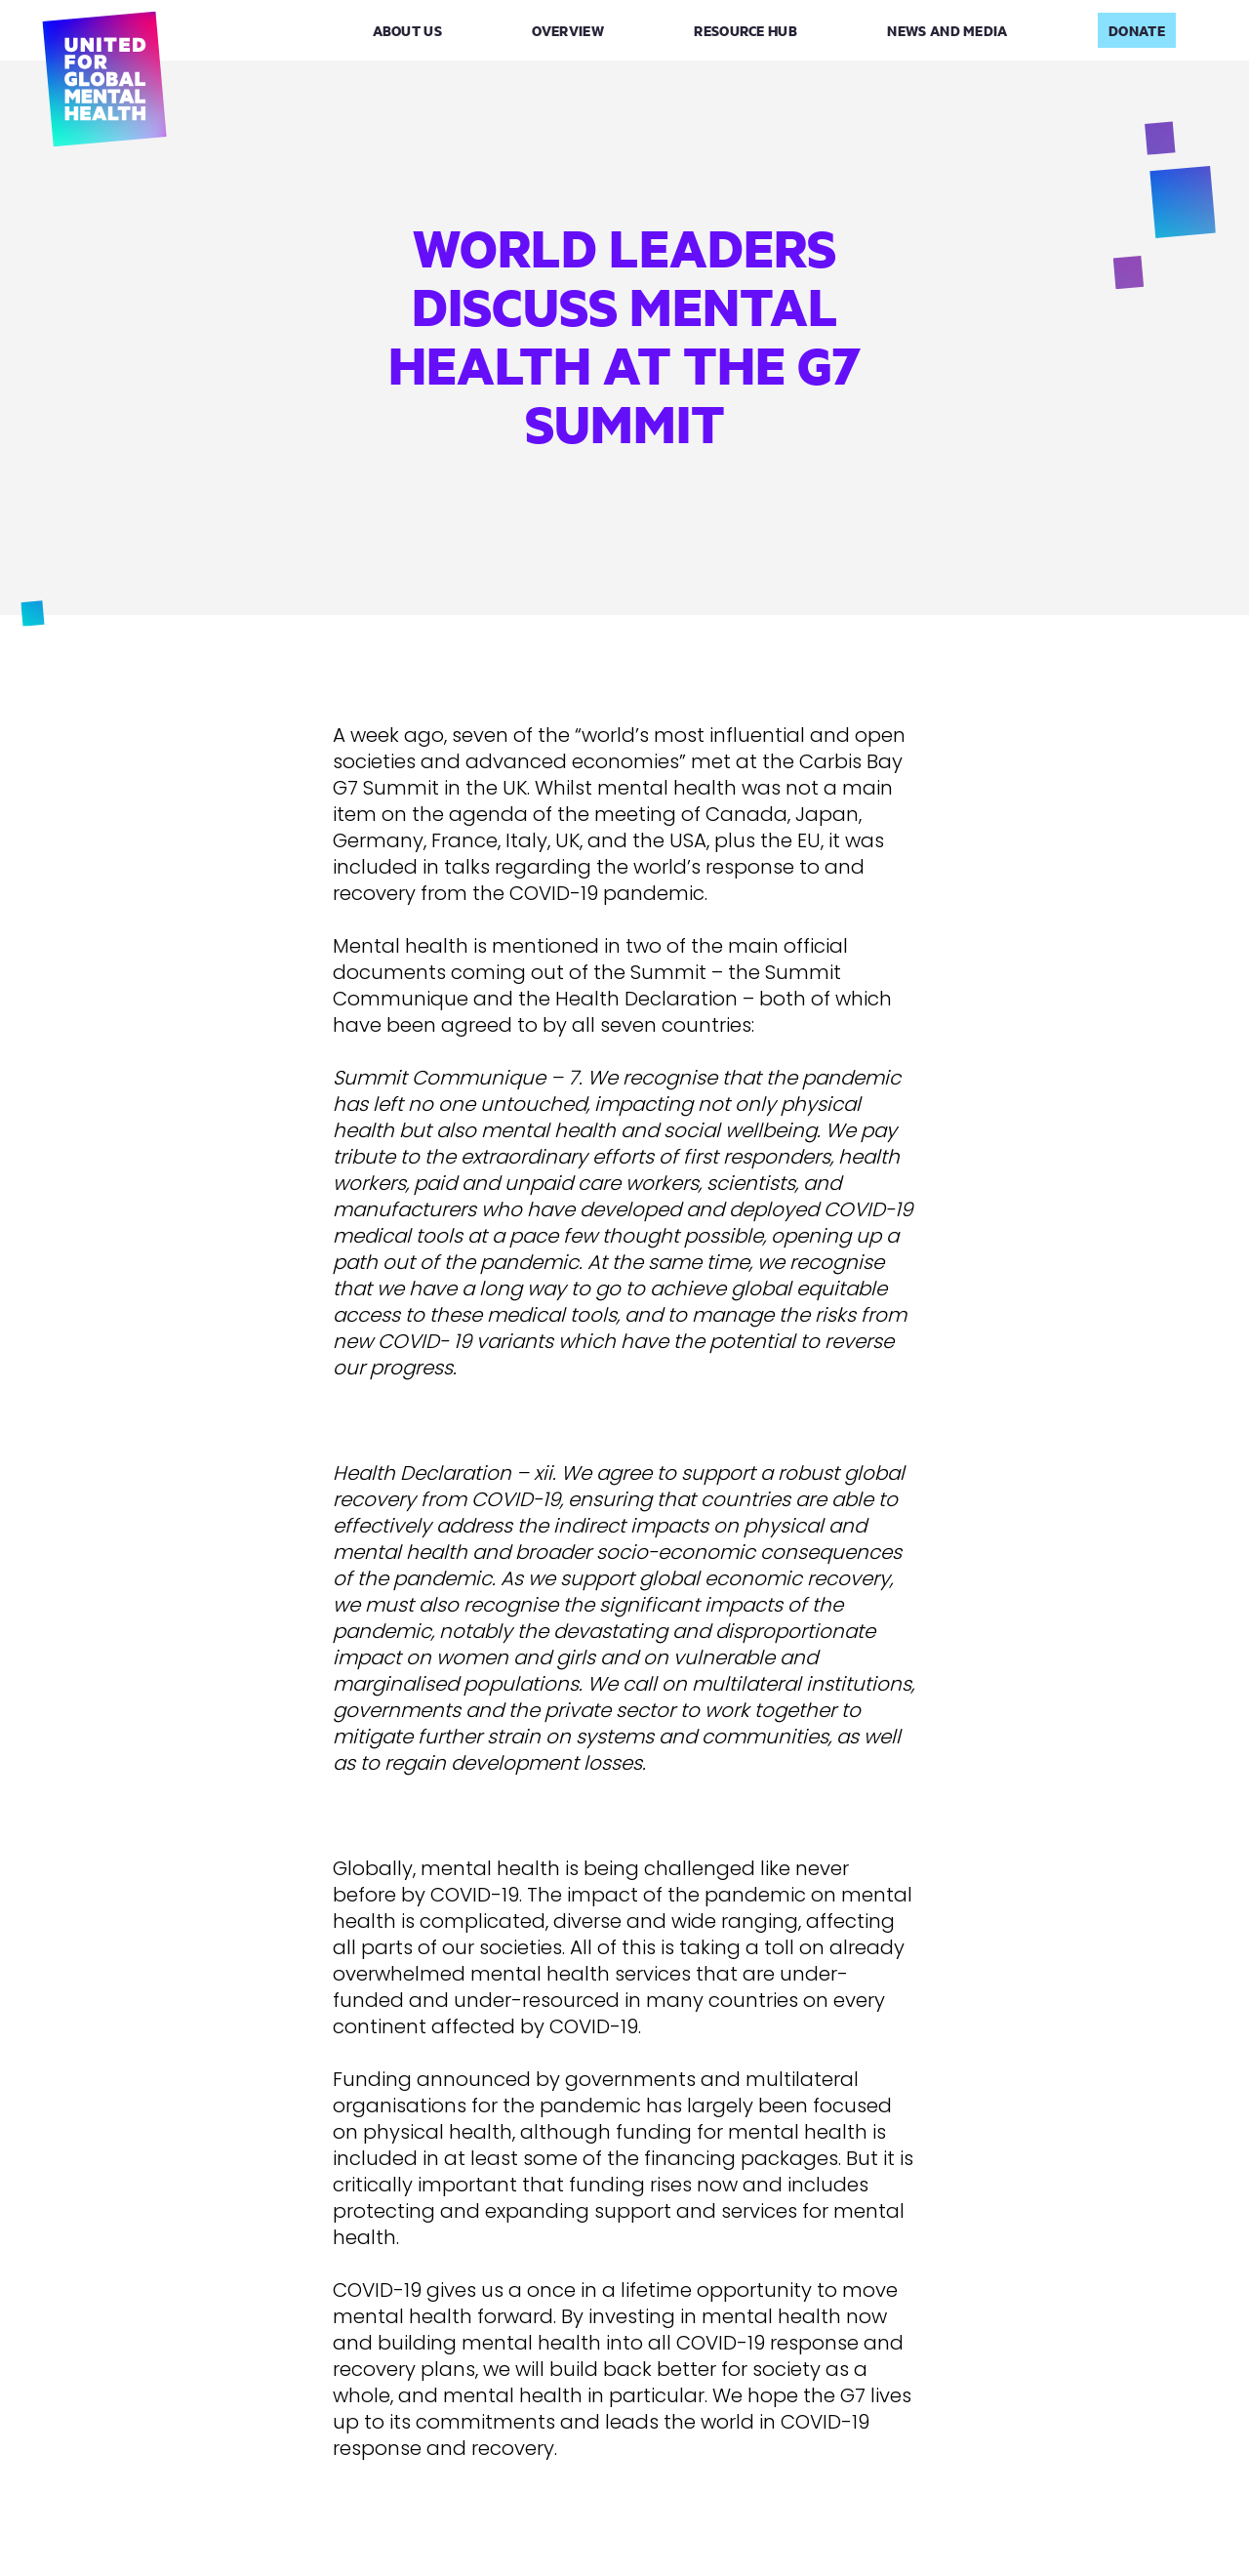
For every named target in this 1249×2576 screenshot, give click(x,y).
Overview (567, 30)
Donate (1136, 30)
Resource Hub (745, 30)
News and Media (947, 30)
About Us (407, 30)
